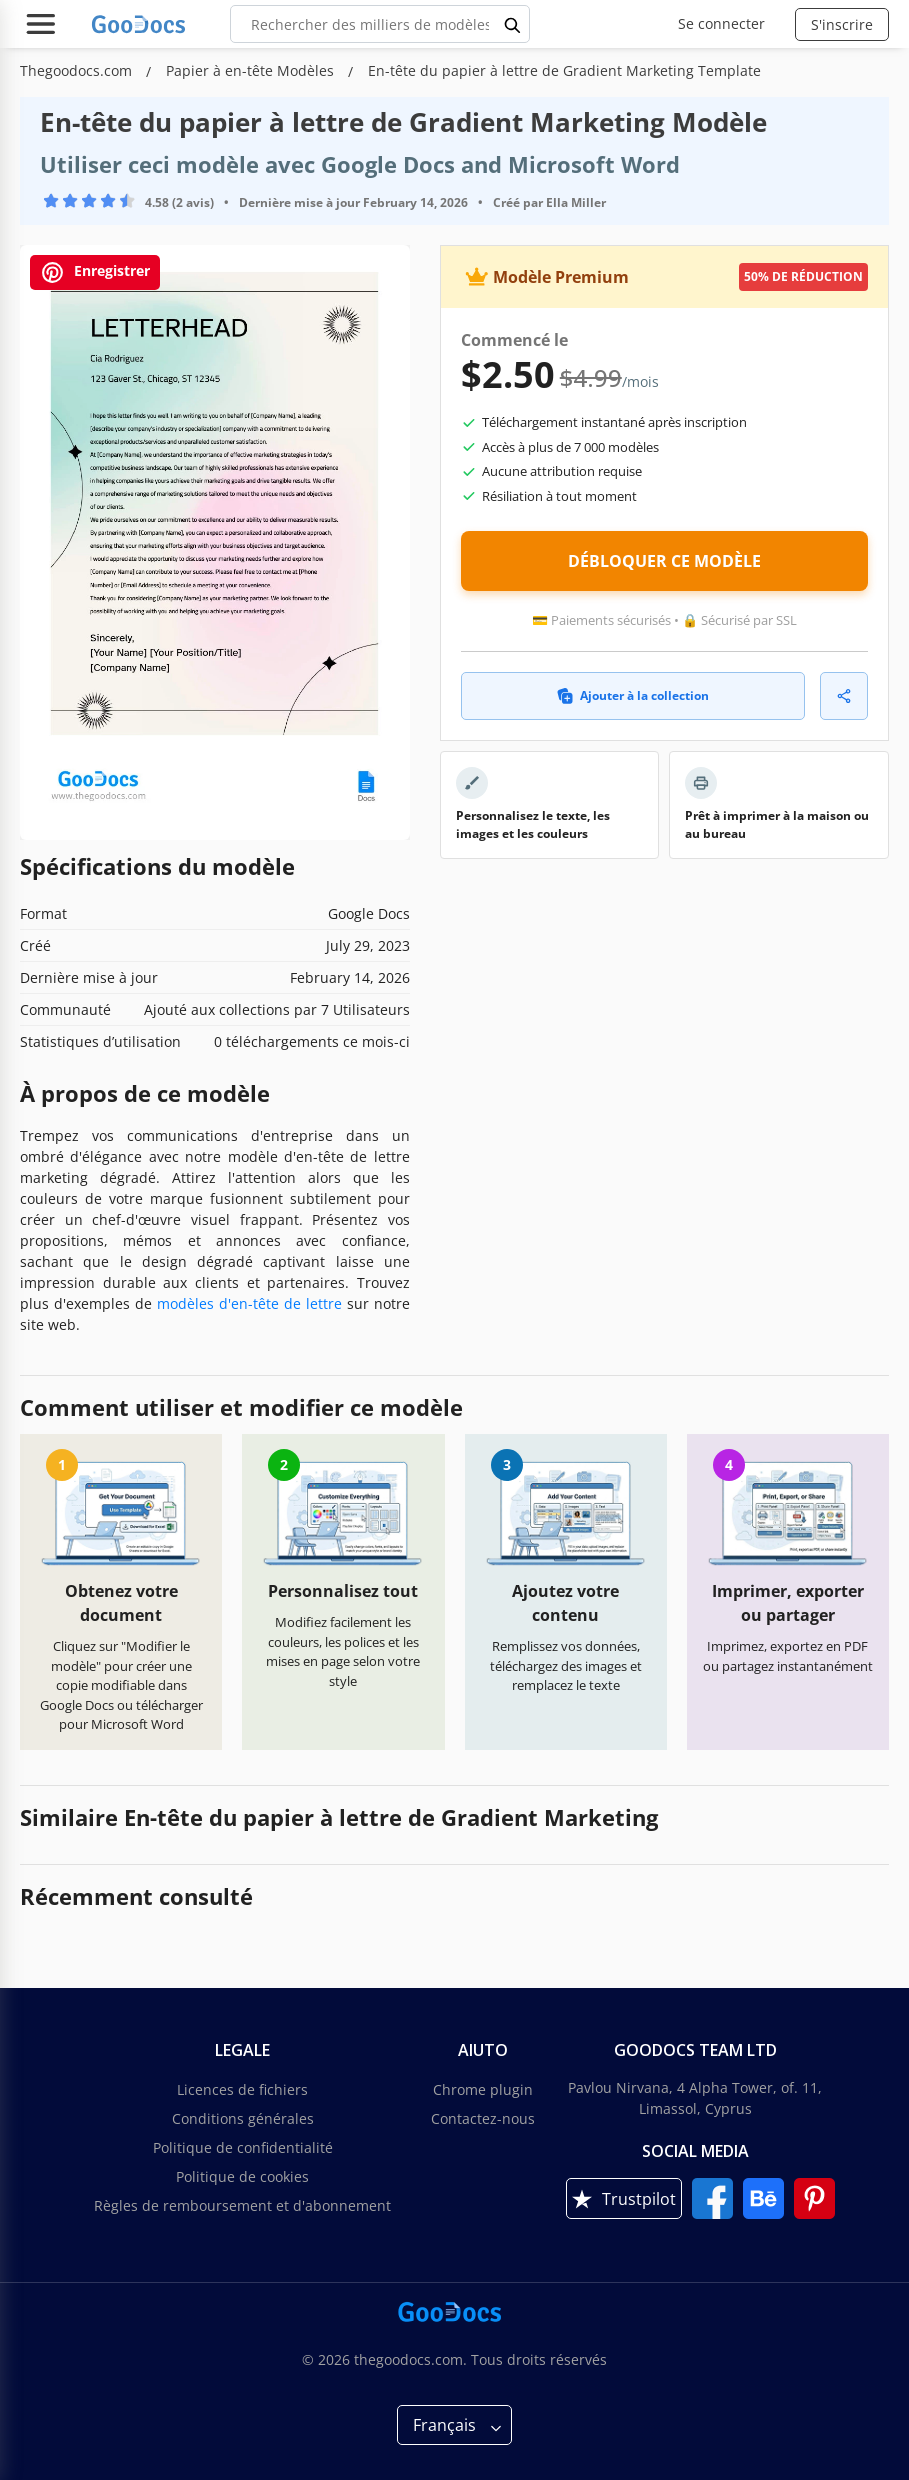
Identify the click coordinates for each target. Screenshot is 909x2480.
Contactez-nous (483, 2118)
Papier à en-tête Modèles (252, 70)
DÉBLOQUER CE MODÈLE (664, 561)
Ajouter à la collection (633, 695)
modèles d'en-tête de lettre (249, 1303)
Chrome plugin (483, 2089)
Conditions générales (243, 2118)
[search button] (513, 24)
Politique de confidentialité (243, 2147)
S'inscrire (842, 24)
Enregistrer (95, 272)
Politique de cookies (242, 2176)
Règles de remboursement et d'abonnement (242, 2205)
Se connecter (721, 23)
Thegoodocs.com (78, 70)
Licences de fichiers (242, 2089)
